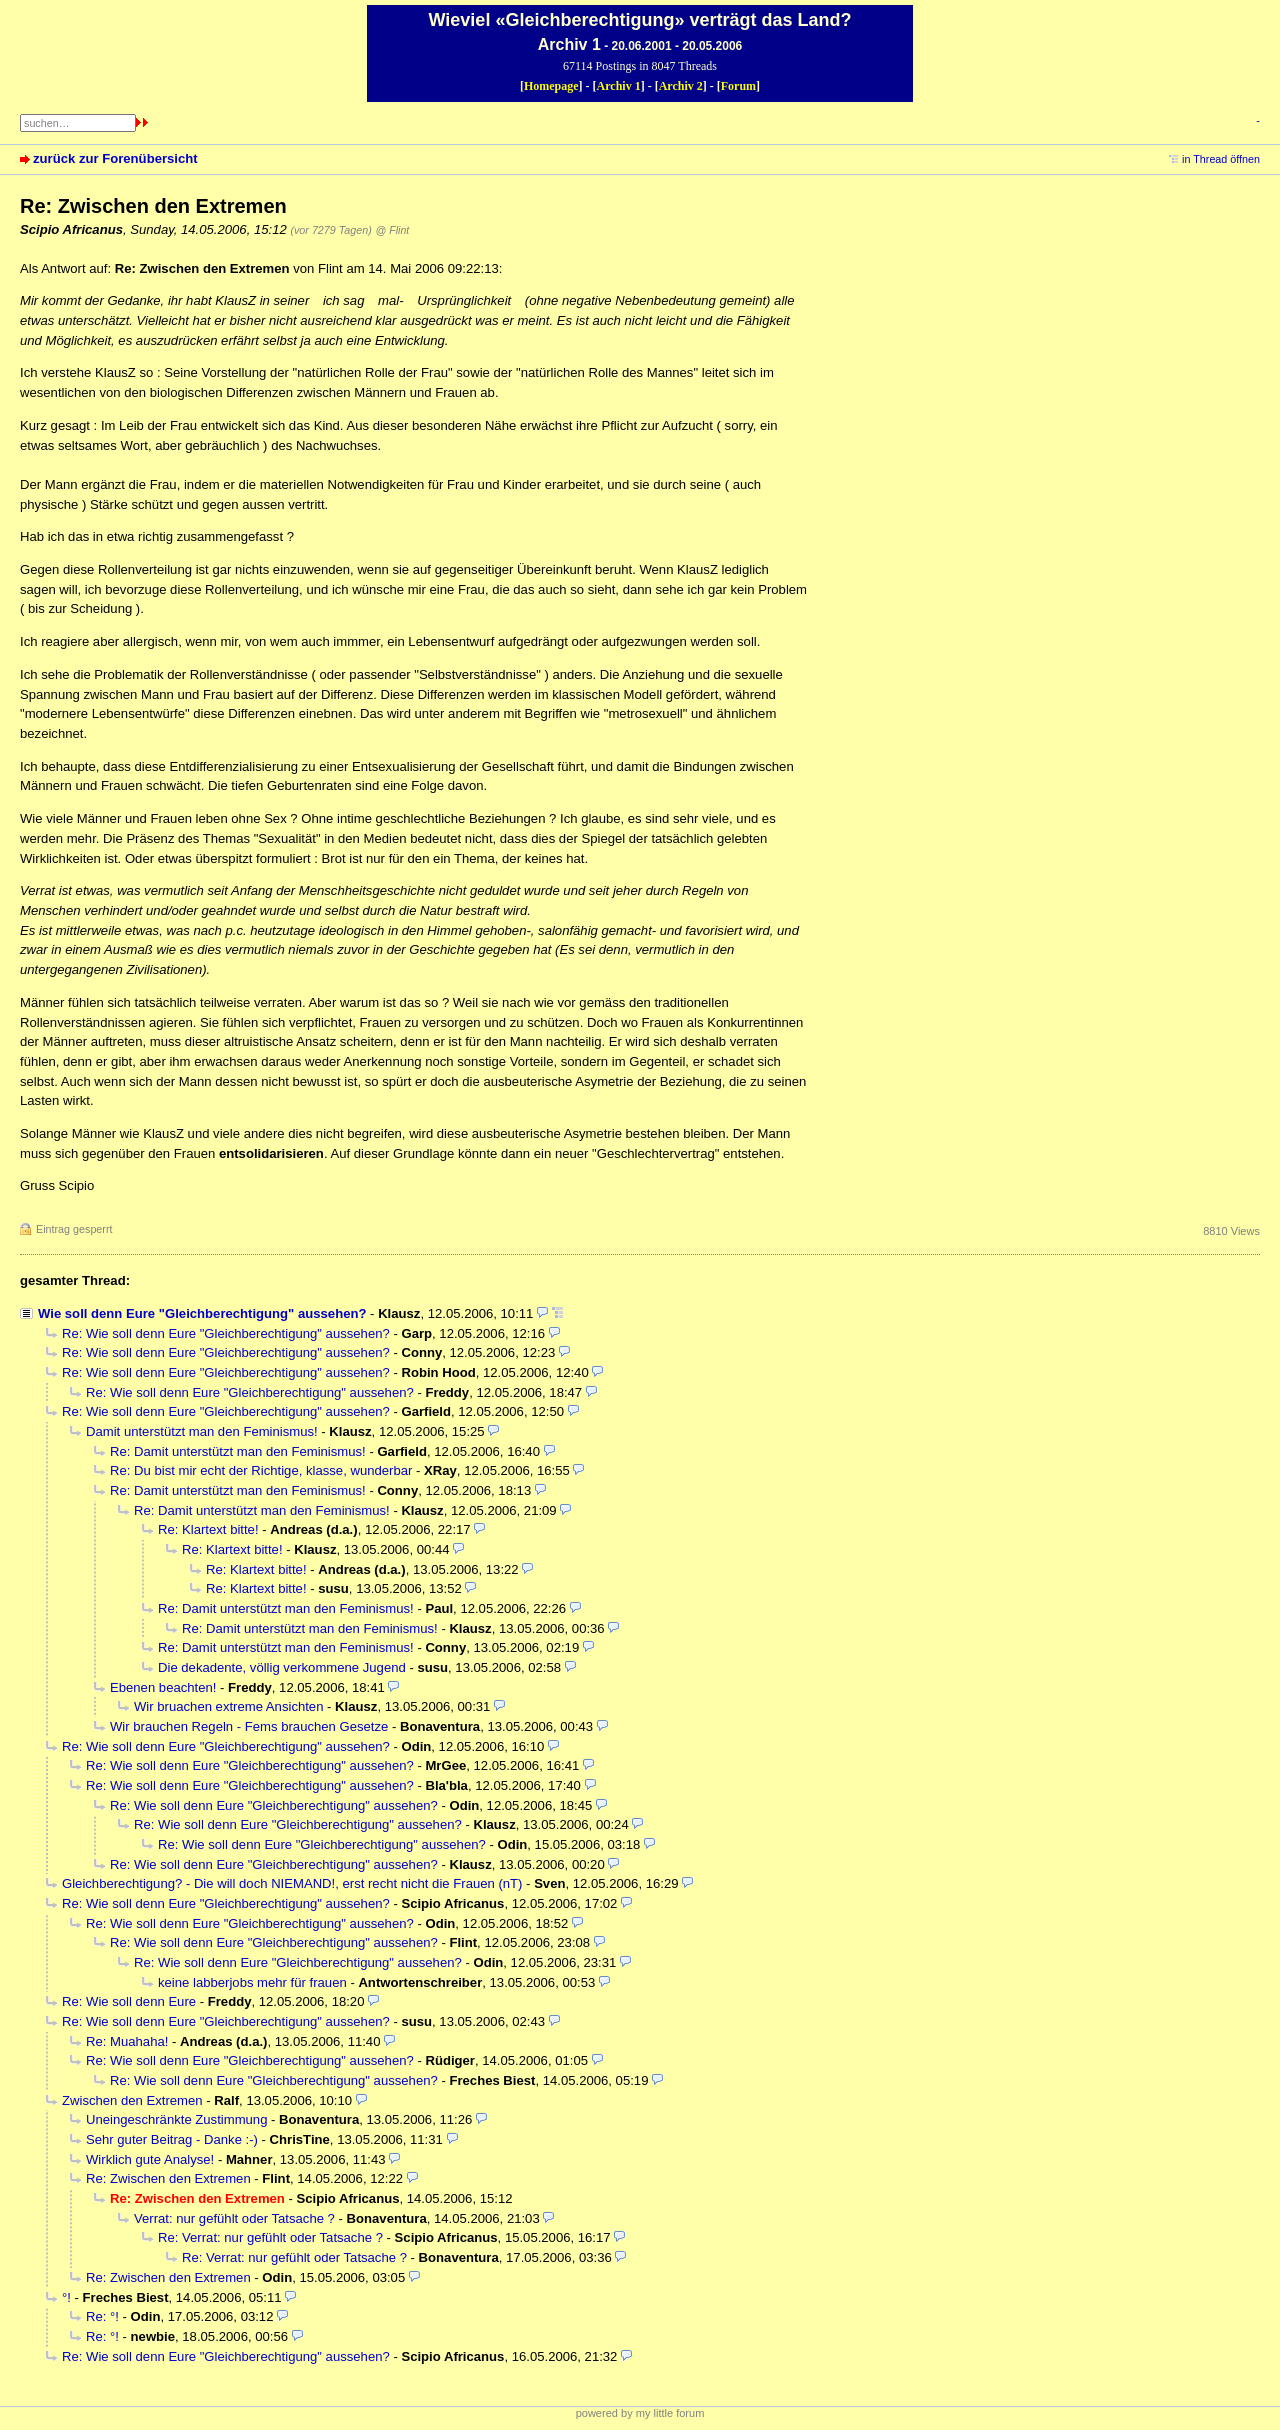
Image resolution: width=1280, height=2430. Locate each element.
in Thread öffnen (1221, 159)
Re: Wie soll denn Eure (131, 2001)
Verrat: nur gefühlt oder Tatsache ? (234, 2218)
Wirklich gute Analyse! (150, 2159)
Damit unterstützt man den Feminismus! (202, 1431)
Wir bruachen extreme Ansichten (228, 1706)
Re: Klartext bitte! (208, 1529)
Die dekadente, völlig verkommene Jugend (282, 1667)
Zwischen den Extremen (132, 2100)
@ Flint (393, 230)
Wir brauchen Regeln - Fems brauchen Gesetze (249, 1726)
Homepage (551, 86)
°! (66, 2297)
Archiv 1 (619, 86)
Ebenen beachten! (163, 1687)
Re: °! (102, 2316)
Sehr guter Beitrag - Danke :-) (172, 2139)
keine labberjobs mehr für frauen (254, 1982)
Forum (738, 86)
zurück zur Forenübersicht (115, 158)
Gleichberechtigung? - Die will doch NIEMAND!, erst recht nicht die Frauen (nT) (292, 1883)
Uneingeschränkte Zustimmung (176, 2119)
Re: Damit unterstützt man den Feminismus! (238, 1451)
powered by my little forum (640, 2413)
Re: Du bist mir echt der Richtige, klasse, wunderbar (261, 1470)
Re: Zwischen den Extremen (168, 2178)
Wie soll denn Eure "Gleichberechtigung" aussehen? (202, 1313)
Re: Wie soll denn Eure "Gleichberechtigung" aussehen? (226, 1333)
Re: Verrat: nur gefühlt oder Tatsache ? (270, 2237)
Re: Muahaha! (127, 2041)
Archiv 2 (681, 86)
